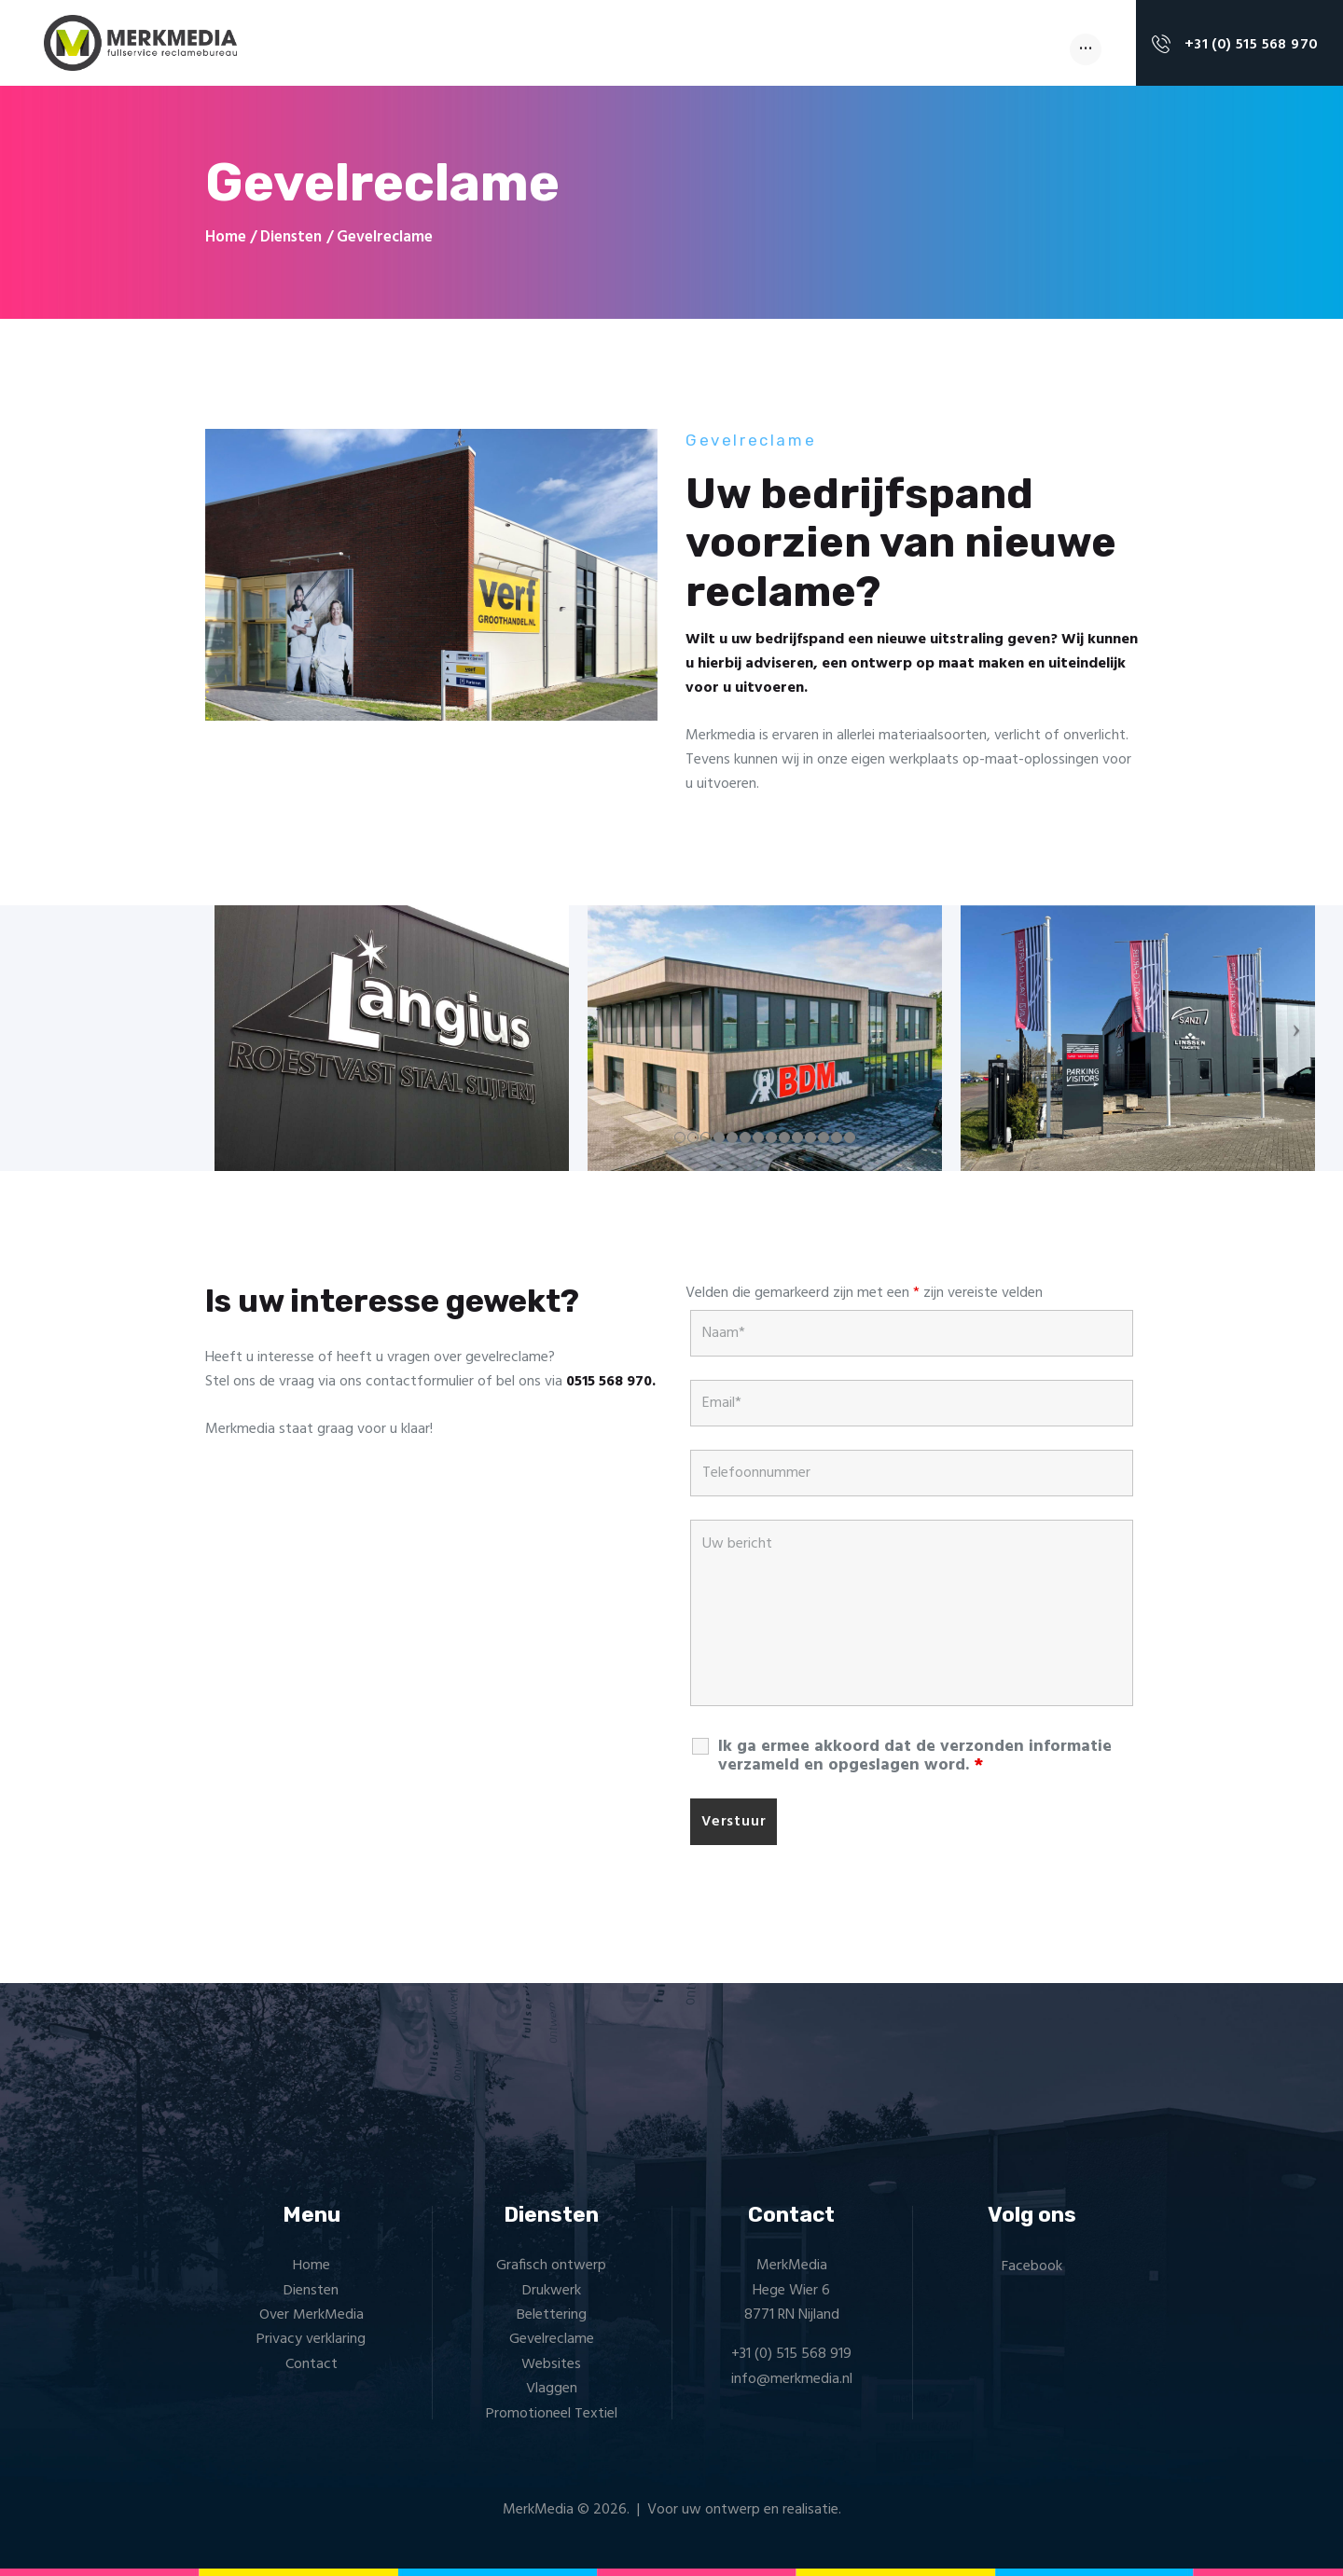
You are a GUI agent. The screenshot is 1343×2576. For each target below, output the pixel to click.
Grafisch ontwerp (551, 2265)
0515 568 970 (609, 1382)
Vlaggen (551, 2388)
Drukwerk (551, 2291)
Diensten (291, 238)
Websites (551, 2364)
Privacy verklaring (311, 2339)
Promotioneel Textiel (551, 2414)
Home (225, 238)
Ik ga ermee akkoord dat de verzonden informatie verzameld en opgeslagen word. (915, 1756)
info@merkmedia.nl (791, 2379)
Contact (311, 2364)
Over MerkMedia (311, 2315)
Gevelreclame (551, 2339)
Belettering (552, 2315)
